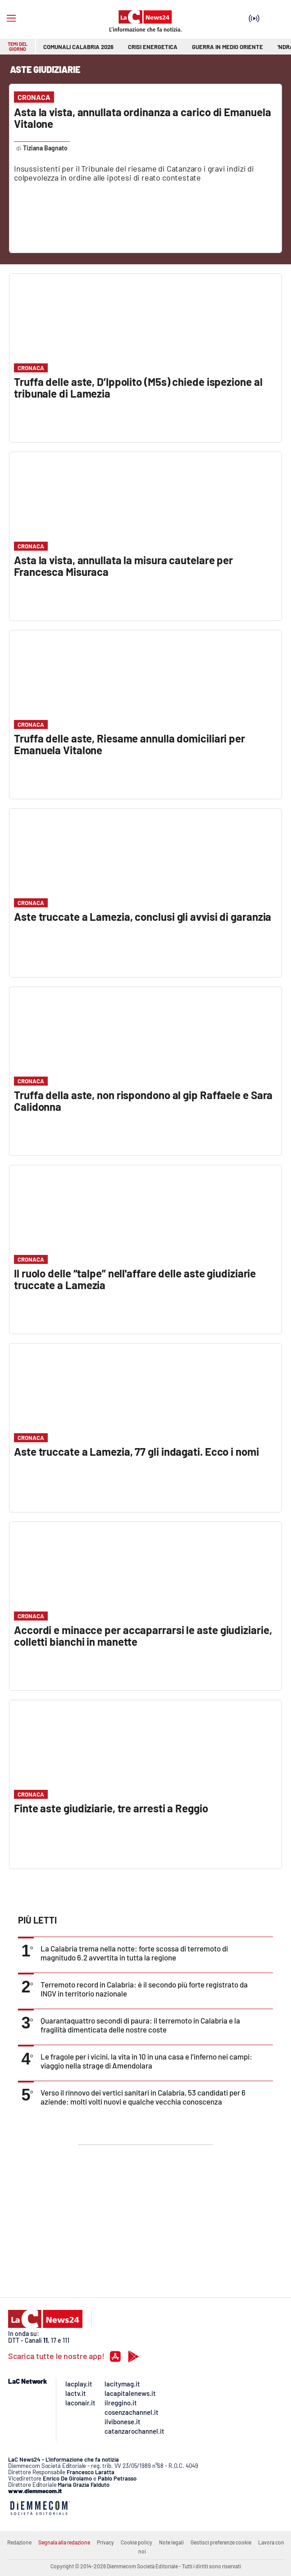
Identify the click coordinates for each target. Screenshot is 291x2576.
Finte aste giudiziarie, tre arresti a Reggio (111, 1808)
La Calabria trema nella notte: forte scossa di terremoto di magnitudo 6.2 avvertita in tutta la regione (134, 1953)
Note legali (171, 2542)
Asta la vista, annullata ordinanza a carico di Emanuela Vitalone (142, 117)
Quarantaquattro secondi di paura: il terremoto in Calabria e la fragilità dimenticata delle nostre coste (140, 2025)
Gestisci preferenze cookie (221, 2542)
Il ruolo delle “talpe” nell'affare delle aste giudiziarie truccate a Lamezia (135, 1279)
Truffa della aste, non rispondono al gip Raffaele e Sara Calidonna (143, 1100)
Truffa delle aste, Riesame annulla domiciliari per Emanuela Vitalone (129, 744)
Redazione (19, 2542)
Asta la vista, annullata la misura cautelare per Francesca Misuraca (123, 565)
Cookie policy (136, 2542)
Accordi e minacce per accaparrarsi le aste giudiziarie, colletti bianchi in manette (143, 1635)
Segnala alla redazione (64, 2542)
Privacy (105, 2542)
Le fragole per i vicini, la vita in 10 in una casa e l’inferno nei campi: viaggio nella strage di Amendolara (146, 2061)
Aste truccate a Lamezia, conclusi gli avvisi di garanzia (142, 916)
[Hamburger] (11, 18)
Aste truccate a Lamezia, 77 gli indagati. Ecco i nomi (136, 1451)
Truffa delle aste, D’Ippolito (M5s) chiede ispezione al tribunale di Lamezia (138, 387)
